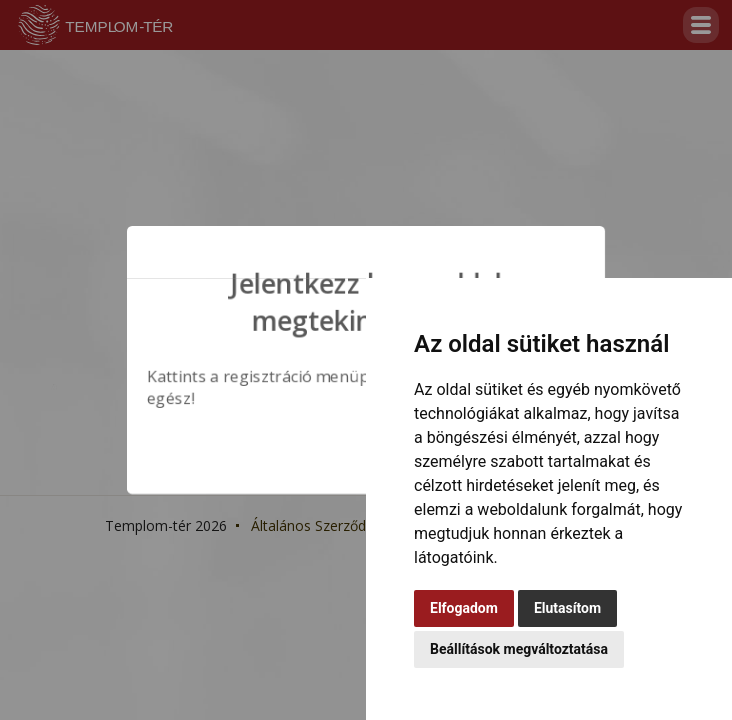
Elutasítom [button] (567, 608)
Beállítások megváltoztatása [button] (519, 649)
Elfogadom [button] (464, 608)
